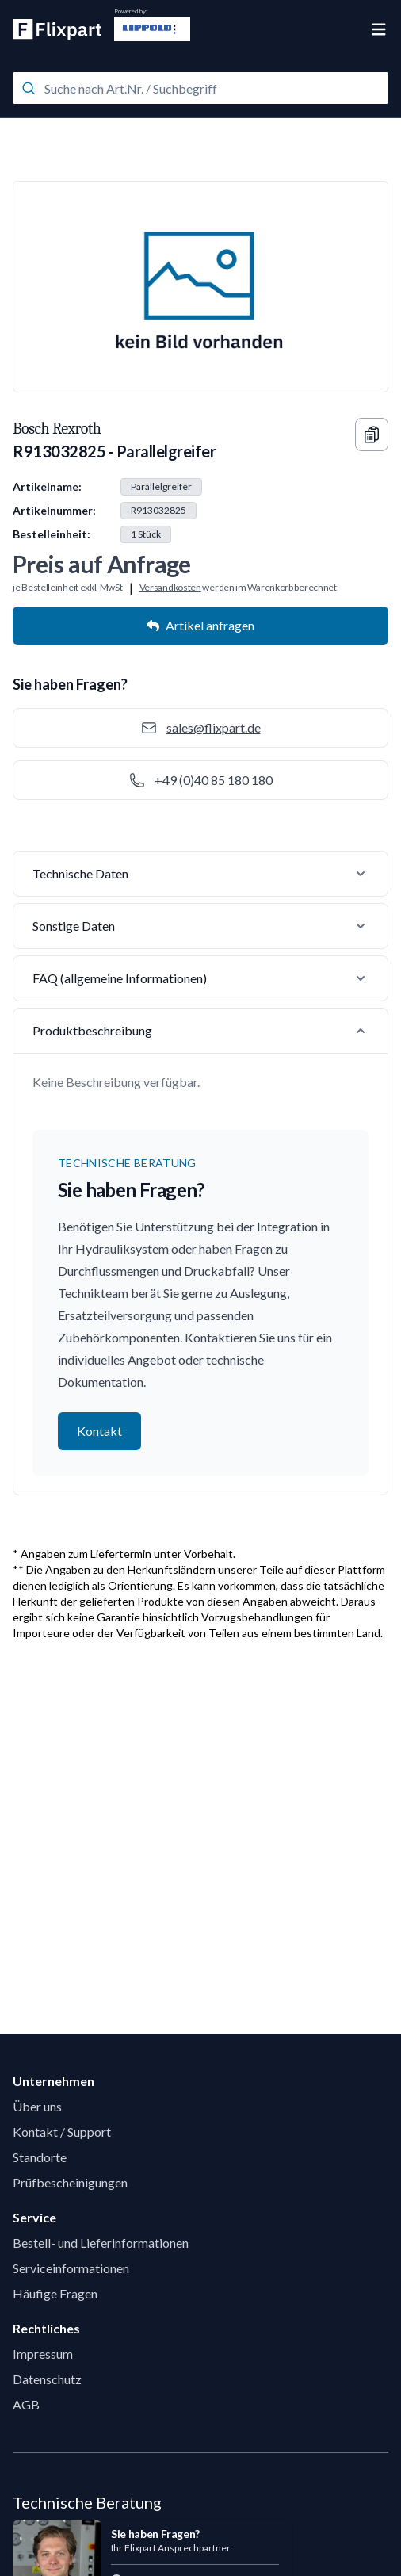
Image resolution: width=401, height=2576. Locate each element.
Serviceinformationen (71, 2268)
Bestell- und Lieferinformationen (101, 2242)
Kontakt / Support (62, 2131)
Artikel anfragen (200, 625)
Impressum (43, 2353)
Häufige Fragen (55, 2293)
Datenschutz (47, 2379)
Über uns (37, 2106)
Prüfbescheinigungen (70, 2182)
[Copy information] (371, 434)
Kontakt (99, 1430)
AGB (26, 2404)
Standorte (40, 2157)
